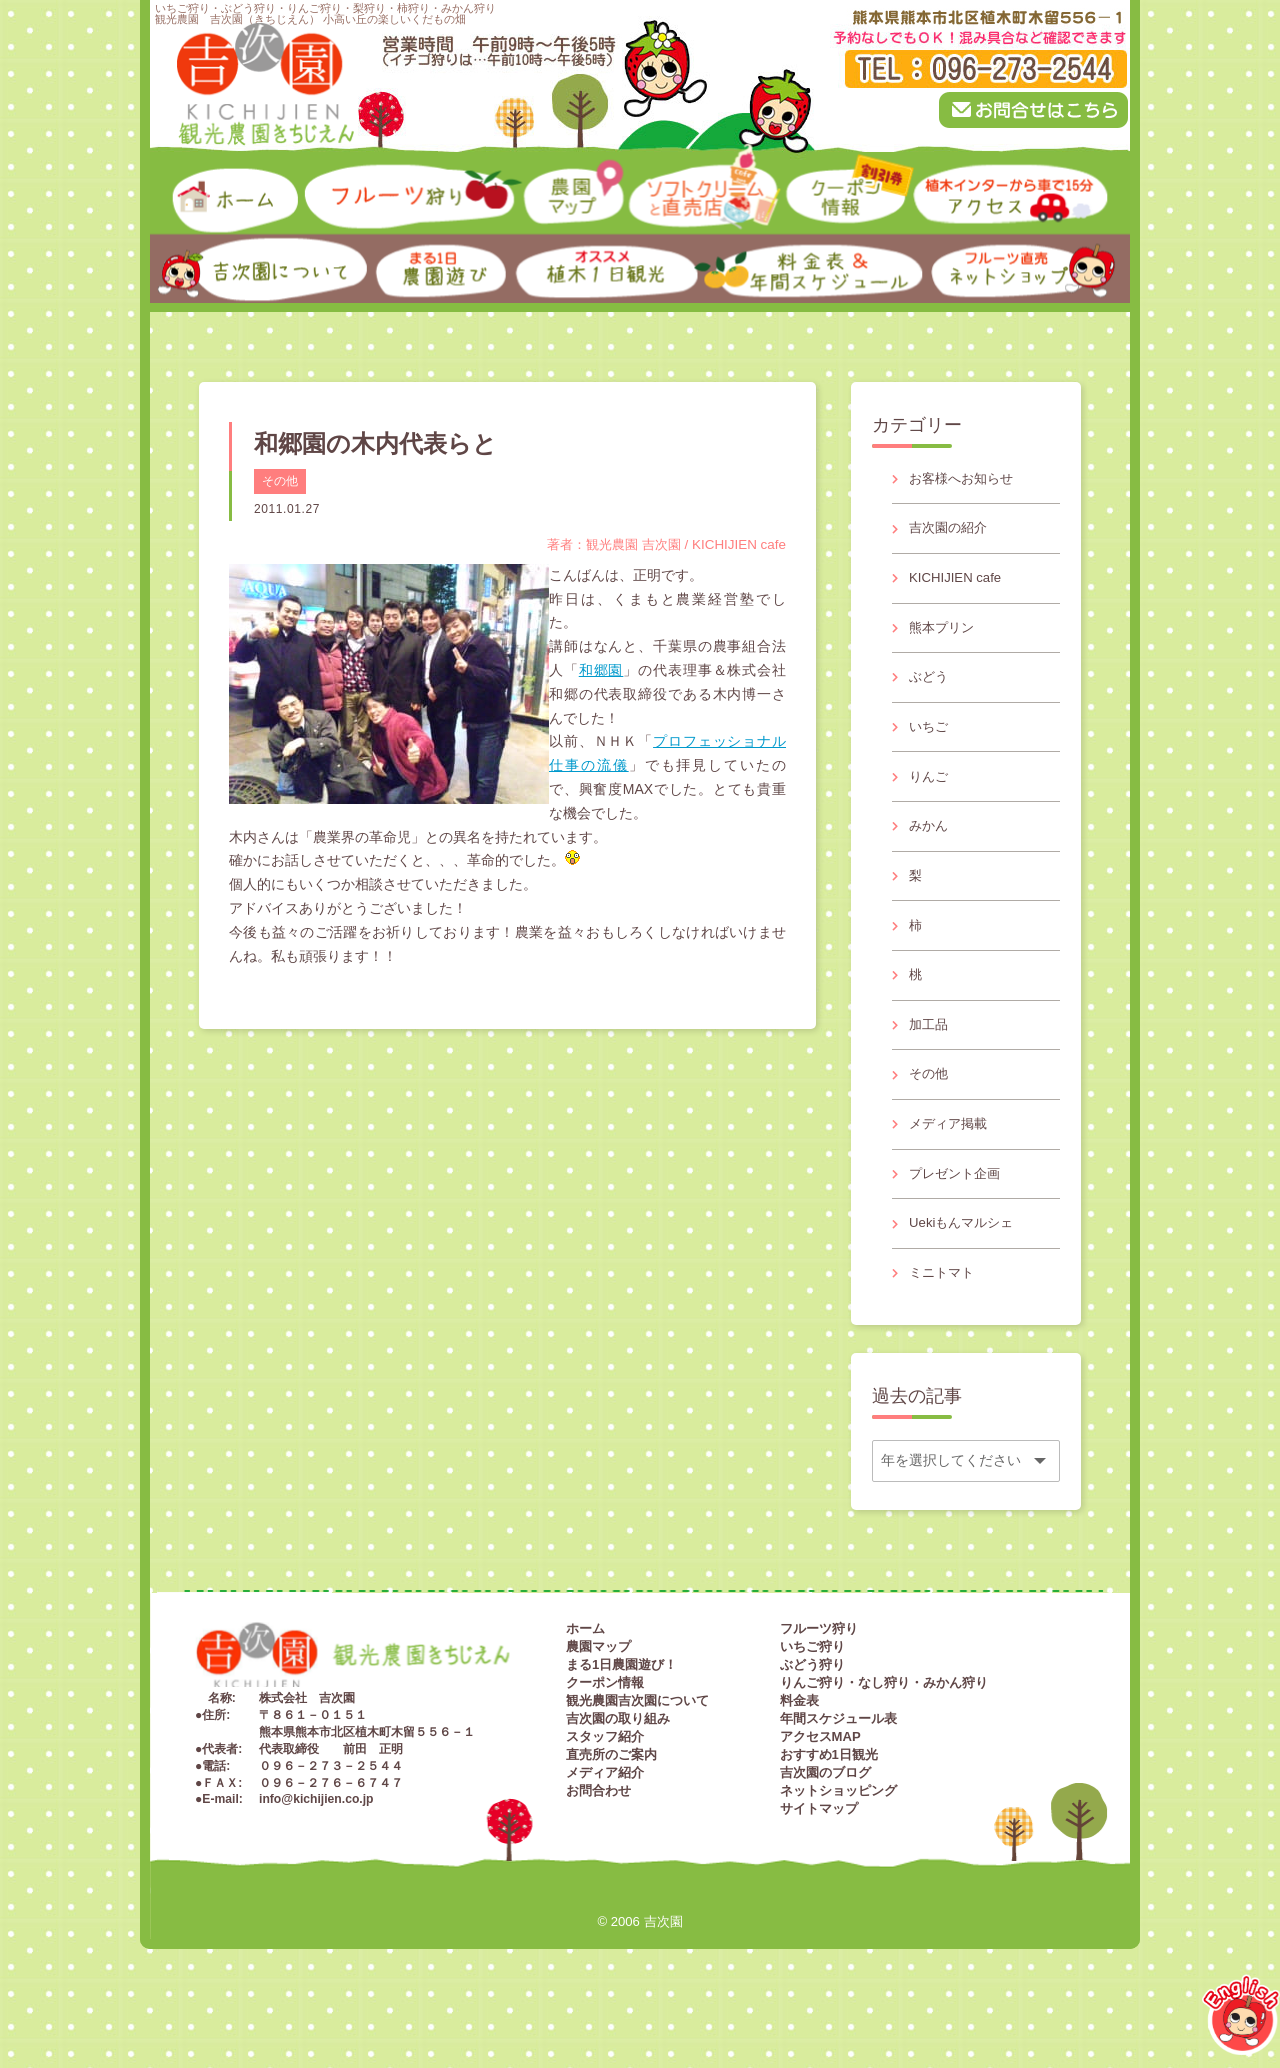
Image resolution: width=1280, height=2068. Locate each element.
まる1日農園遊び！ (621, 1718)
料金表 (799, 1754)
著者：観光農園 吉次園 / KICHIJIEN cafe (659, 544)
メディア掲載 (952, 1166)
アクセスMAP (820, 1790)
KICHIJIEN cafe (959, 585)
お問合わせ (598, 1844)
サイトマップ (819, 1862)
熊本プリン (945, 638)
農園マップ (598, 1700)
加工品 (931, 1060)
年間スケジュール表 (838, 1772)
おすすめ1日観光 (829, 1808)
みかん (931, 849)
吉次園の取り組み (618, 1772)
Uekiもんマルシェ (966, 1272)
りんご (931, 796)
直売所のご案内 (611, 1808)
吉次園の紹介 (952, 532)
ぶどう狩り (812, 1718)
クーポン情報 (605, 1736)
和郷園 (601, 670)
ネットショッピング (838, 1844)
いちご (931, 744)
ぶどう (931, 691)
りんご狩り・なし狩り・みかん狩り (884, 1736)
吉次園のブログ (825, 1826)
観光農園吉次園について (637, 1754)
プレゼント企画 (959, 1219)
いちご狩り (812, 1700)
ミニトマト (945, 1324)
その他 (280, 481)
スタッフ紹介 (605, 1790)
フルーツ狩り (819, 1682)
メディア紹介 (605, 1826)
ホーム (585, 1682)
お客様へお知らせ (966, 480)
